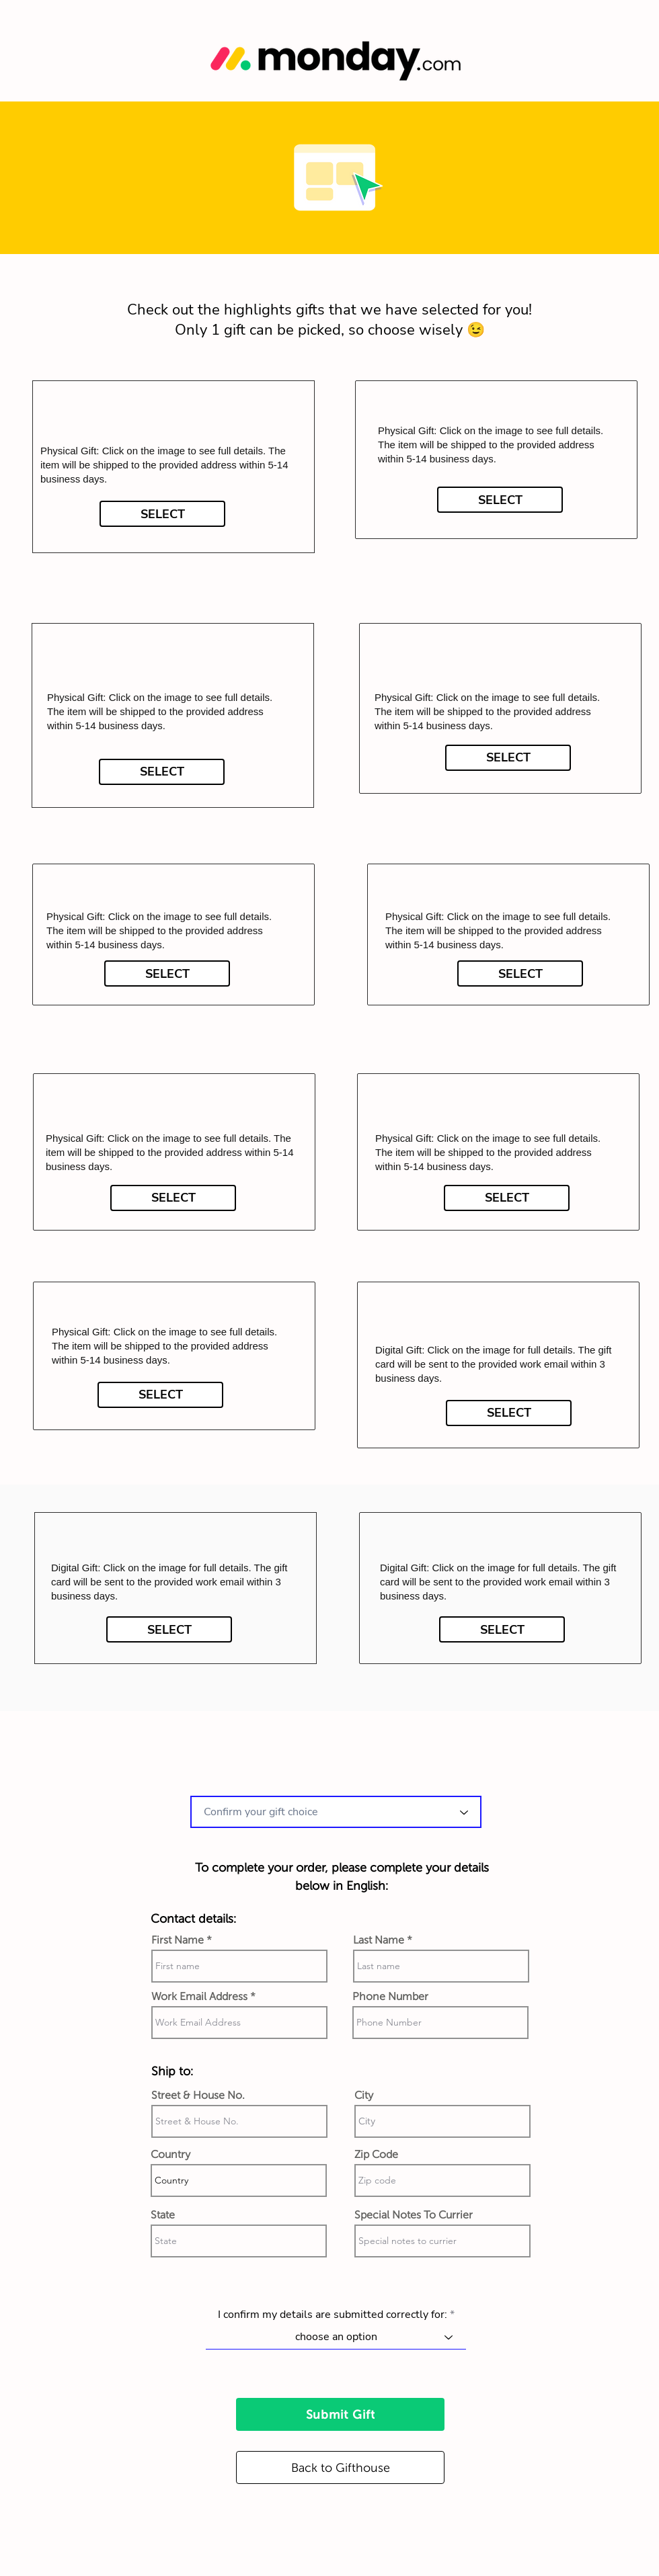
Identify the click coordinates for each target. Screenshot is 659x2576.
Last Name (378, 1940)
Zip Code (376, 2154)
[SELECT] (162, 514)
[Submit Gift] (340, 2414)
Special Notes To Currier (413, 2215)
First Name (177, 1940)
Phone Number (390, 1996)
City (363, 2095)
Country (170, 2154)
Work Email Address (199, 1996)
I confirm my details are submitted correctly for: (332, 2314)
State (163, 2215)
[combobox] (335, 1812)
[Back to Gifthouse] (340, 2467)
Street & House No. (198, 2095)
